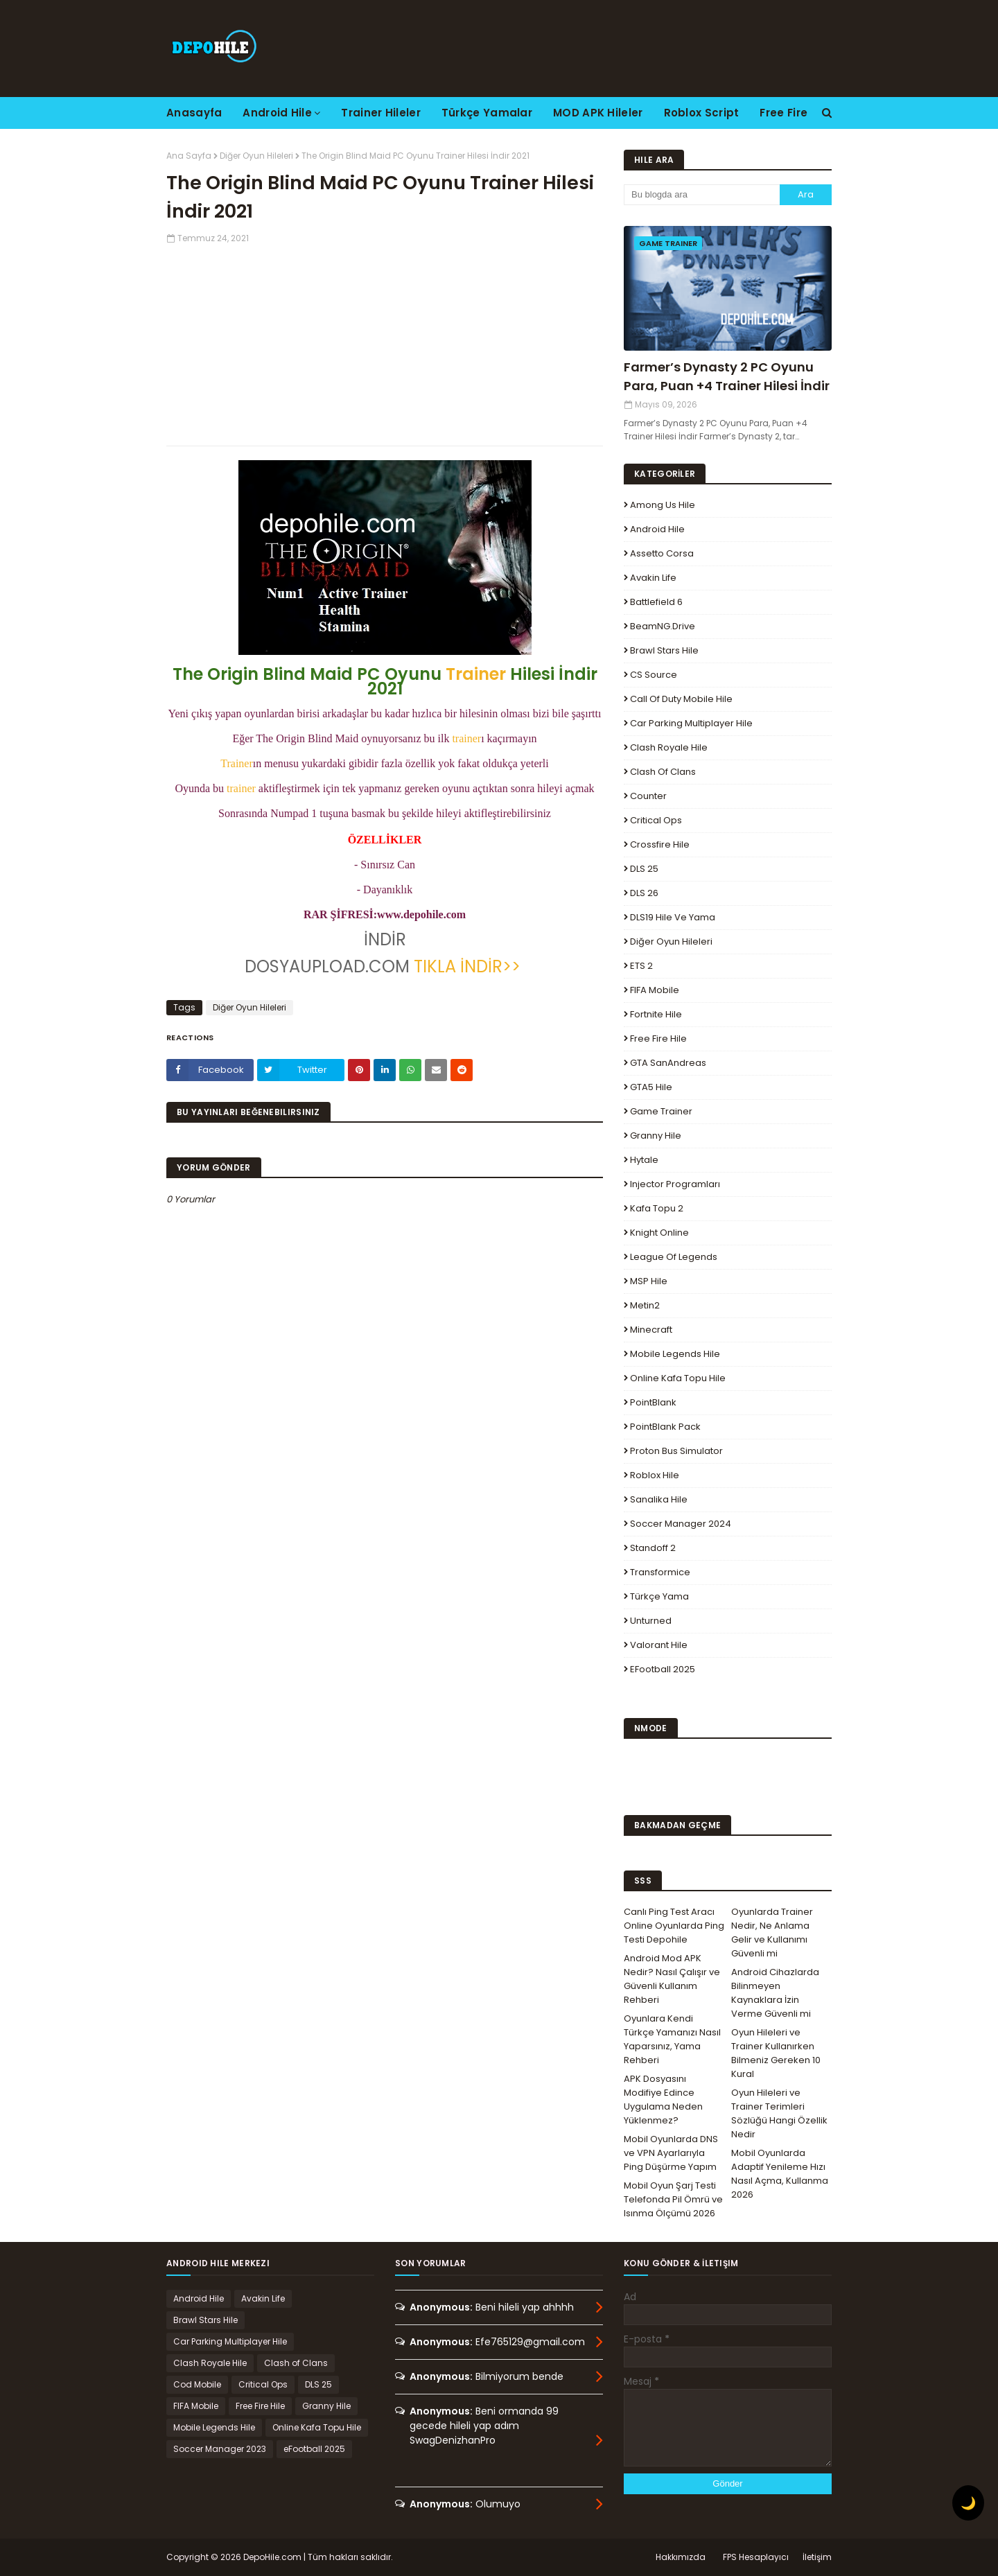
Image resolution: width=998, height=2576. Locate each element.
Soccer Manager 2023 (219, 2449)
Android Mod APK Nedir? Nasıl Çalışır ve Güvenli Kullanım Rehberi (672, 1979)
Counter (648, 796)
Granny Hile (655, 1135)
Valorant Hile (659, 1644)
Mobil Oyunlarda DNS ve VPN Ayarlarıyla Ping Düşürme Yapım (671, 2152)
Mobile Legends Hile (675, 1353)
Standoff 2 (653, 1547)
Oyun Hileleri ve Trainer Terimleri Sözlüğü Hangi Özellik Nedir (779, 2113)
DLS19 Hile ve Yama (672, 917)
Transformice (660, 1572)
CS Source (653, 674)
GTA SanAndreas (668, 1062)
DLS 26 (644, 893)
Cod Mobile (197, 2384)
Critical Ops (656, 820)
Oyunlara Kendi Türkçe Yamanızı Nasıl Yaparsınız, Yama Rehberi (672, 2039)
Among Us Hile (662, 504)
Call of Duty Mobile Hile (681, 699)
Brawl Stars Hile (664, 650)
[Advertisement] (384, 342)
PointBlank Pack (665, 1426)
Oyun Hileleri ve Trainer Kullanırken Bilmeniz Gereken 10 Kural (776, 2053)
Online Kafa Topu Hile (678, 1378)
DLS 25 (644, 868)
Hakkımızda (681, 2557)
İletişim (817, 2557)
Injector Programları (675, 1184)
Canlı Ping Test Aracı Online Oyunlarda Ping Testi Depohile (674, 1925)
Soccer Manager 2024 (680, 1523)
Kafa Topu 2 (656, 1208)
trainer (466, 738)
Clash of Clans (663, 771)
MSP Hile (648, 1281)
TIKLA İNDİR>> (467, 966)
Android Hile (657, 529)
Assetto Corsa (662, 553)
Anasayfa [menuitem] (194, 112)
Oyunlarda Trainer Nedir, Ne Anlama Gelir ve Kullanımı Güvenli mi (772, 1932)
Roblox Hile (654, 1475)
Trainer (476, 674)
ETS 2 (641, 965)
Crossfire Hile (660, 844)
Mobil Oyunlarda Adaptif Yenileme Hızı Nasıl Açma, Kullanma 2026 (779, 2173)
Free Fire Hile (658, 1038)
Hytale (644, 1159)
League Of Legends (673, 1256)
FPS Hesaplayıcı (756, 2557)
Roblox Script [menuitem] (701, 112)
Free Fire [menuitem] (783, 112)
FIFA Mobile (654, 990)
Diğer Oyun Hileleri (256, 155)
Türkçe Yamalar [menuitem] (486, 112)
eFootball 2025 (662, 1669)
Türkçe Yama (659, 1596)
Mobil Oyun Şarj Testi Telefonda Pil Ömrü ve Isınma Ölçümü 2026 (673, 2199)
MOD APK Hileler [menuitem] (598, 112)
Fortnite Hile (656, 1014)
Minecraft (651, 1329)
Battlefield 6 (656, 601)
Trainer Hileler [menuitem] (381, 112)
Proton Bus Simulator (676, 1450)
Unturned (651, 1620)
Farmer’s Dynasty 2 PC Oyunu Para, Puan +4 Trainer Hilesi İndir (727, 376)
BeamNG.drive (662, 626)
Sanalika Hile (659, 1499)
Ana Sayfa (188, 155)
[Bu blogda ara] (702, 194)
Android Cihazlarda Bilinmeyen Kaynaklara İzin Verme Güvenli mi (775, 1992)
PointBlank (653, 1402)
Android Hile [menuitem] (277, 112)
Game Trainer (661, 1111)
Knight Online (659, 1232)
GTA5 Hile (651, 1087)
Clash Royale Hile (669, 747)
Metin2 (645, 1305)
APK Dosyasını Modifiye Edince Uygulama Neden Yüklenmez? (663, 2099)
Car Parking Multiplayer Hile (691, 723)
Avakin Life (653, 577)
